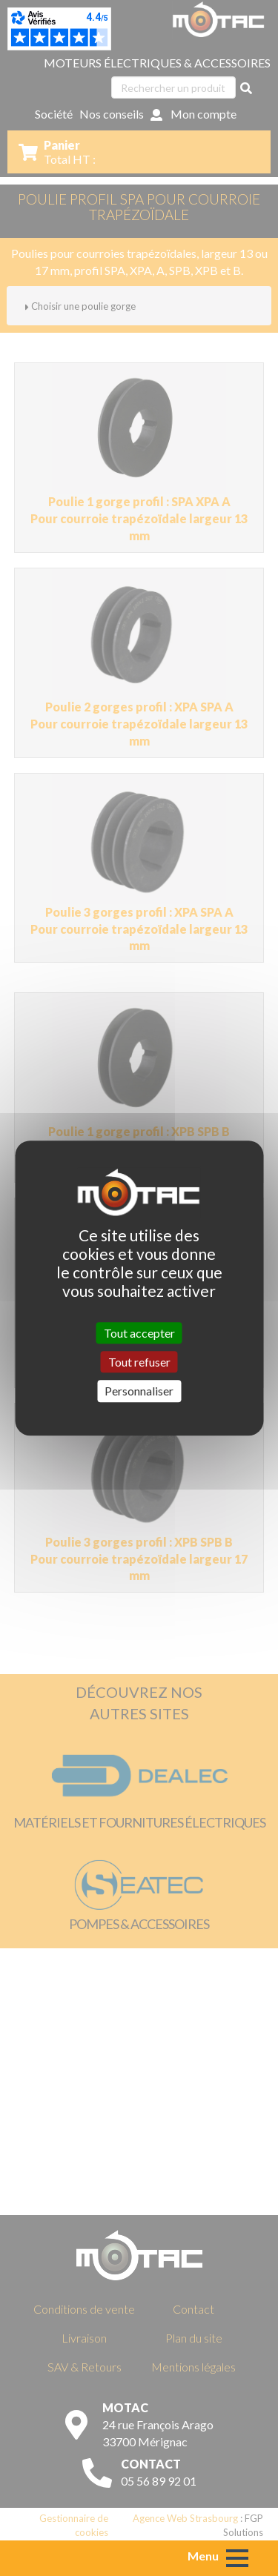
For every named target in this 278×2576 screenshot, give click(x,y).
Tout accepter (139, 1333)
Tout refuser (139, 1362)
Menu (203, 2556)
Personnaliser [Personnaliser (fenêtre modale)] (139, 1391)
